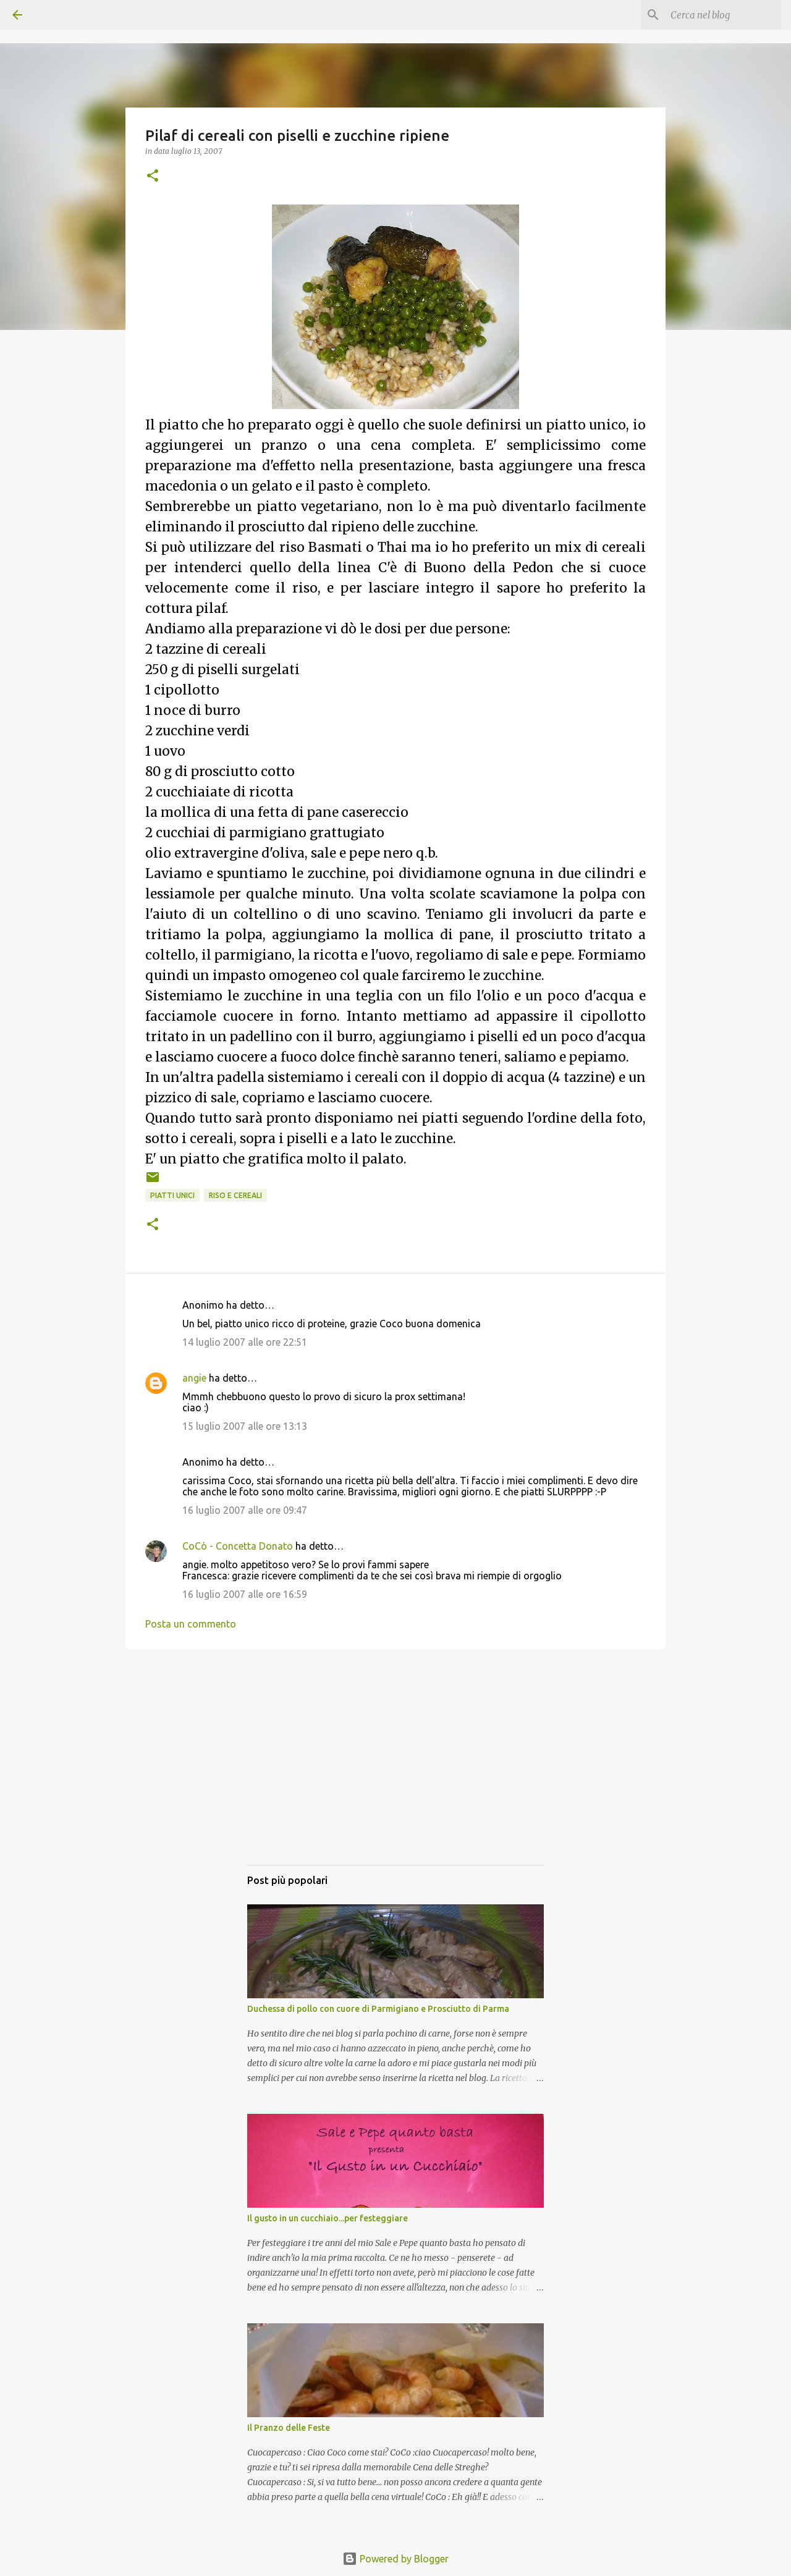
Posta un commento (190, 1623)
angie (194, 1377)
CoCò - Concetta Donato (237, 1546)
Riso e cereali (235, 1195)
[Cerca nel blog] (716, 15)
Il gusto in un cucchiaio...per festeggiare (327, 2218)
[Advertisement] (395, 1769)
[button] (152, 176)
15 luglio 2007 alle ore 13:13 (244, 1426)
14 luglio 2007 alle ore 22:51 (244, 1342)
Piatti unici (172, 1195)
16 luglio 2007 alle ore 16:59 (244, 1594)
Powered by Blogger (395, 2558)
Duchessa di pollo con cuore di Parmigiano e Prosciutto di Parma (378, 2009)
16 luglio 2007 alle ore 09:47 (244, 1510)
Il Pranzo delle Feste (288, 2428)
